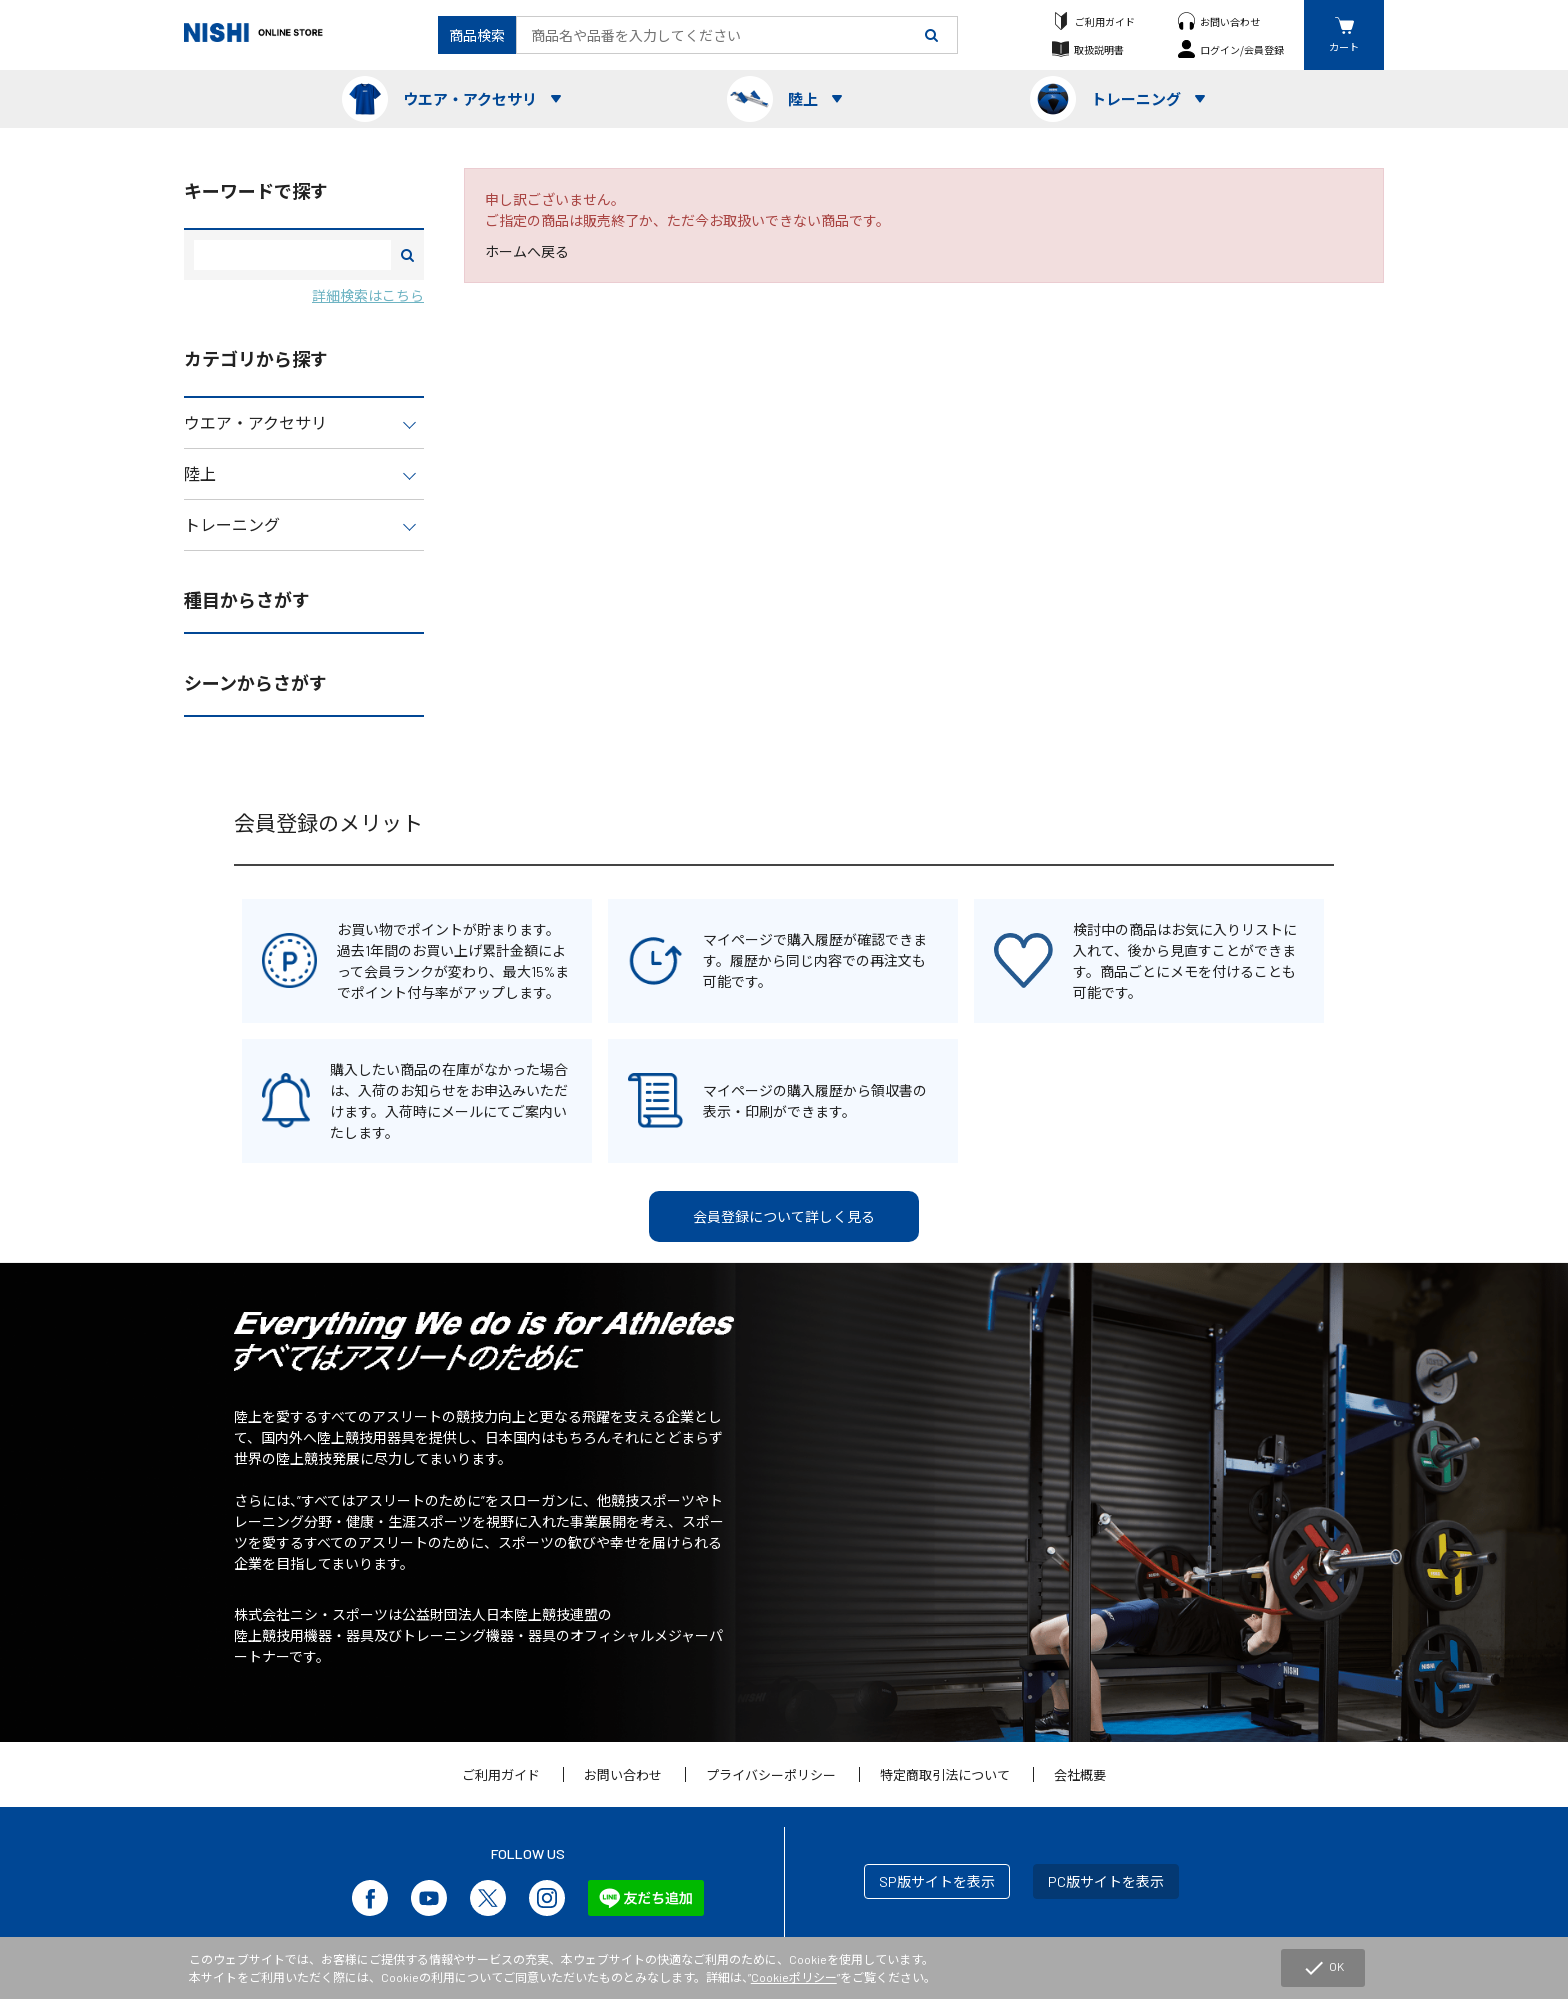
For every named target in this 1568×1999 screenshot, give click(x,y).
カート (1344, 46)
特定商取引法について (945, 1775)
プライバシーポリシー (771, 1775)
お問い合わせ (1230, 21)
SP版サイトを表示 (937, 1881)
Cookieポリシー (794, 1977)
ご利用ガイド (1105, 21)
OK (1323, 1968)
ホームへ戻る (527, 251)
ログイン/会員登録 (1242, 49)
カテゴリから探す (256, 359)
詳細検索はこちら (368, 295)
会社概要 (1080, 1775)
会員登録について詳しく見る (784, 1216)
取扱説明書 (1099, 49)
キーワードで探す (256, 191)
